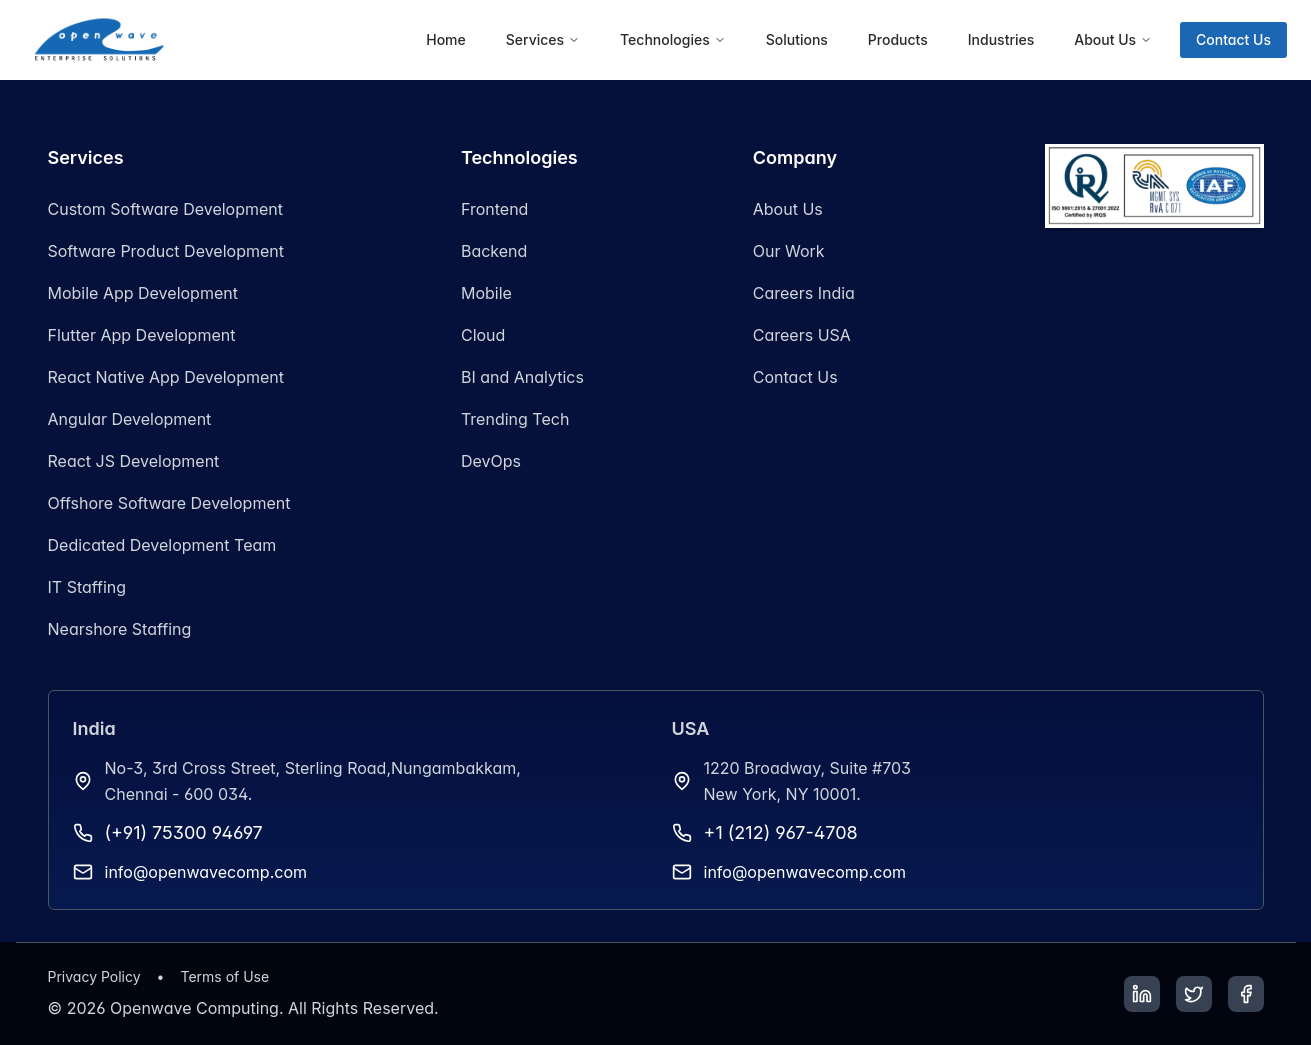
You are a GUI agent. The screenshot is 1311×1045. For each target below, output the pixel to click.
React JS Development (134, 461)
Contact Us (1233, 39)
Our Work (789, 251)
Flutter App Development (142, 335)
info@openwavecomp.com (206, 872)
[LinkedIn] (1142, 994)
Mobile (486, 293)
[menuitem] (446, 40)
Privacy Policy (94, 976)
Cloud (483, 335)
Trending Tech (515, 419)
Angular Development (130, 419)
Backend (494, 251)
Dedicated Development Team (162, 545)
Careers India (804, 293)
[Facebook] (1246, 994)
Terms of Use (224, 976)
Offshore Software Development (169, 503)
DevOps (491, 461)
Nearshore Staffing (120, 629)
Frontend (494, 209)
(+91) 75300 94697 (184, 832)
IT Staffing (87, 587)
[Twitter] (1194, 994)
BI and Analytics (522, 377)
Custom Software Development (166, 209)
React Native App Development (166, 377)
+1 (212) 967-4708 (781, 832)
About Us (788, 209)
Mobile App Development (143, 293)
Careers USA (802, 335)
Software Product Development (166, 251)
